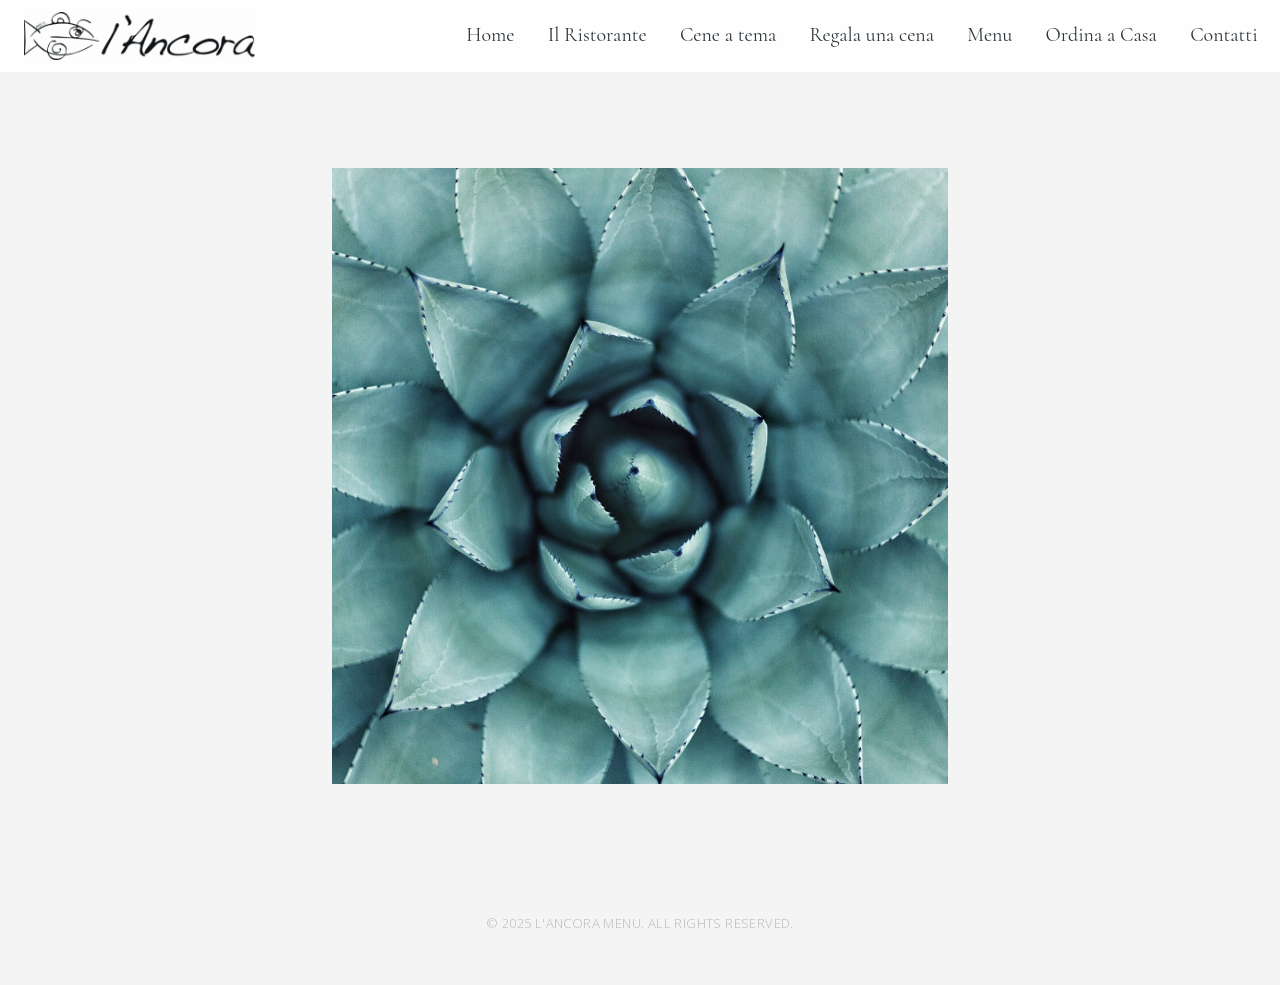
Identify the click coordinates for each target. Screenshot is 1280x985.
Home (490, 35)
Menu (989, 35)
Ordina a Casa (1101, 35)
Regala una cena (872, 35)
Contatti (1223, 35)
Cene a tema (728, 35)
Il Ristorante (597, 35)
